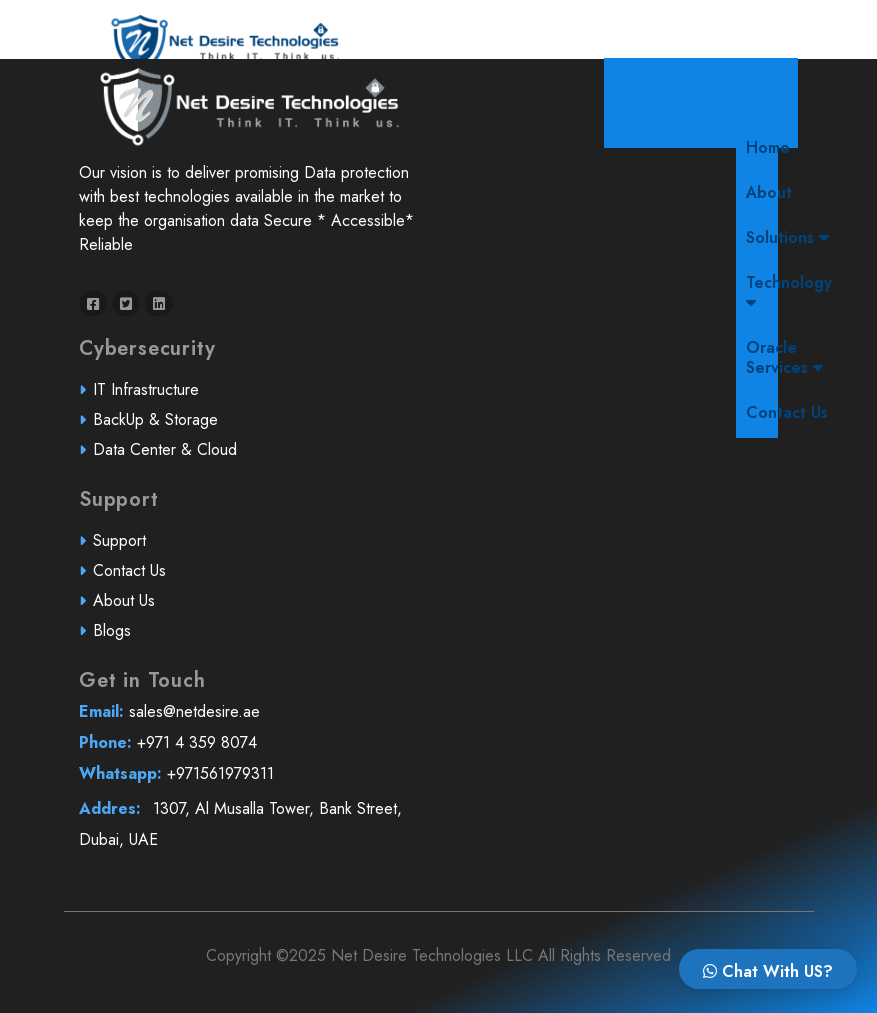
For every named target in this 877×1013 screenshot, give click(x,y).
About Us (131, 607)
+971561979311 (247, 780)
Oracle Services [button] (784, 357)
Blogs (119, 636)
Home (773, 147)
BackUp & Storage (161, 426)
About (769, 192)
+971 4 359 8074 (247, 749)
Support (126, 548)
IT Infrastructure (152, 396)
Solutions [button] (787, 237)
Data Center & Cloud (170, 455)
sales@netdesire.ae (247, 720)
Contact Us (787, 412)
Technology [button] (789, 290)
